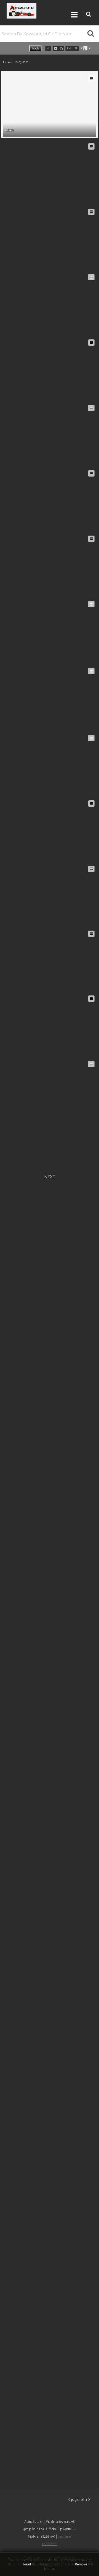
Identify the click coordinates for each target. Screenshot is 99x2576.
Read (27, 2564)
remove (81, 2564)
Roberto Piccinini (32, 11)
